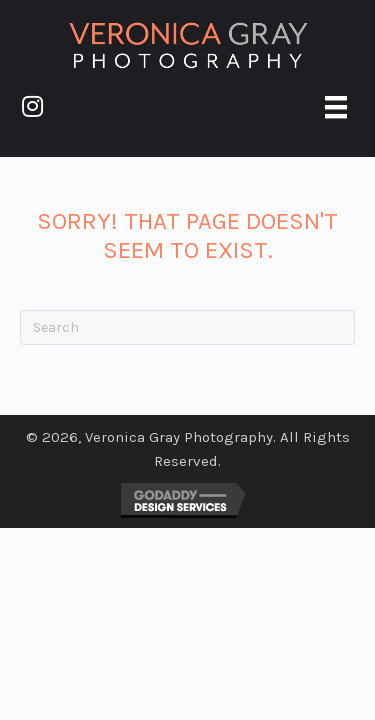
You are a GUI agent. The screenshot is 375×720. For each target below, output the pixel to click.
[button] (32, 106)
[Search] (187, 327)
